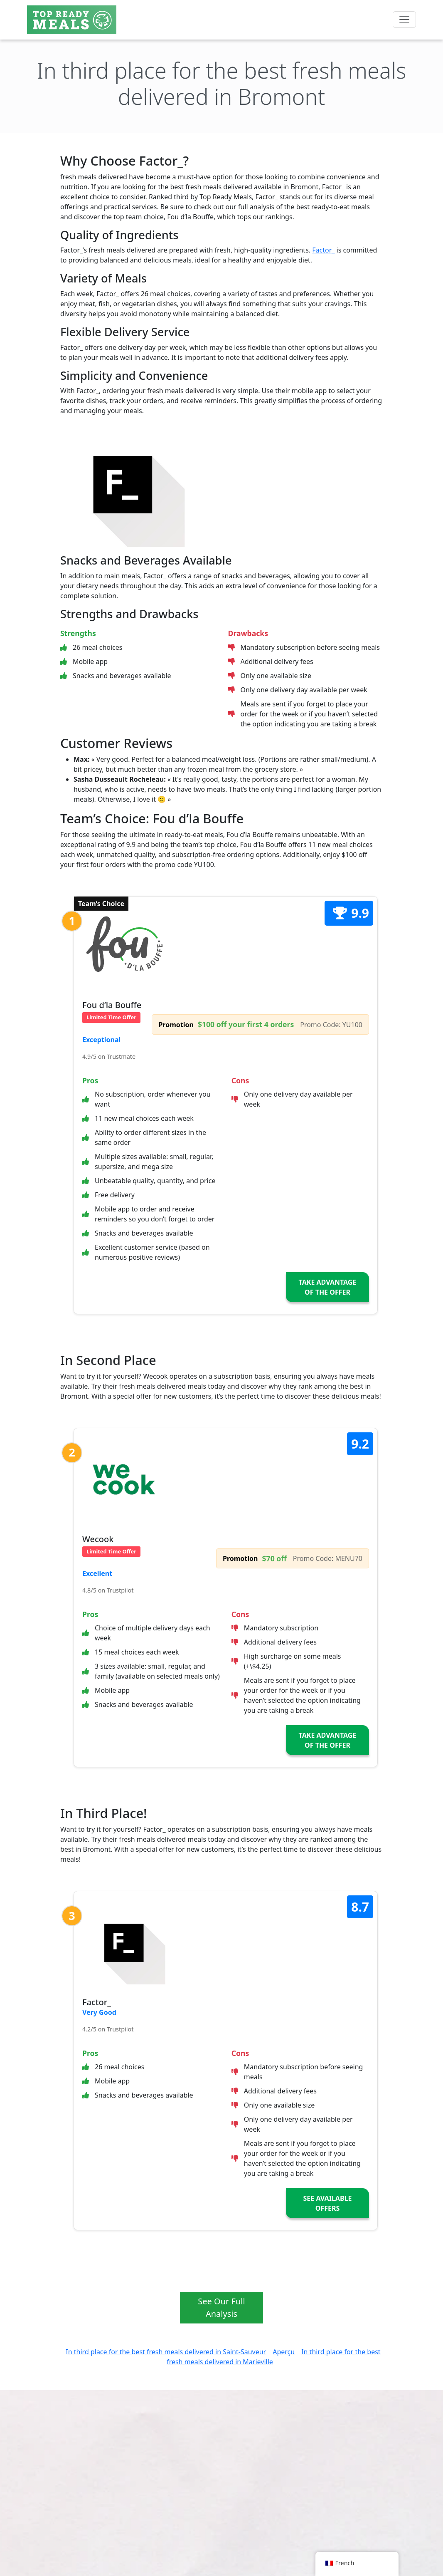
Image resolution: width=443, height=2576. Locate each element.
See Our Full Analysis (221, 2307)
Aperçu (284, 2351)
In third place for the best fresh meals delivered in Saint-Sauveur (166, 2351)
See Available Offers (327, 2203)
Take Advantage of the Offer (328, 1287)
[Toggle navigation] (404, 19)
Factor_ (323, 250)
